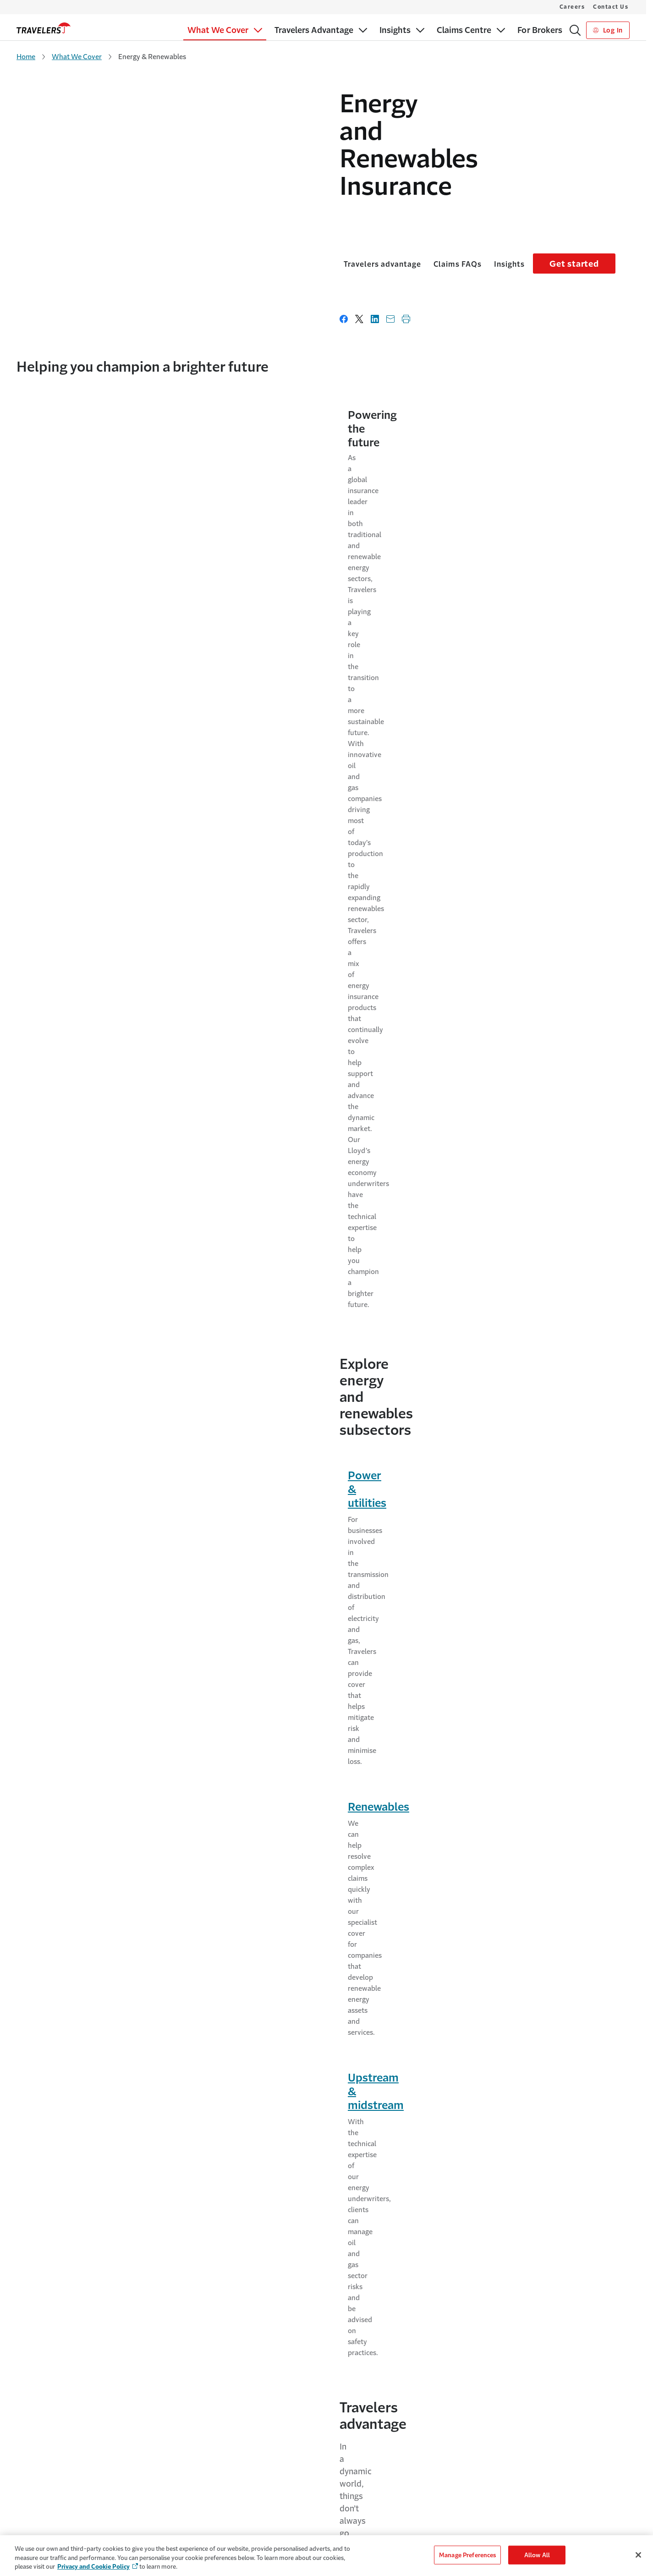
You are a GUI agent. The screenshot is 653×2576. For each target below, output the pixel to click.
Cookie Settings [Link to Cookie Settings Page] (495, 2463)
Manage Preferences (467, 2555)
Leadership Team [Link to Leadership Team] (196, 2498)
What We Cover (77, 56)
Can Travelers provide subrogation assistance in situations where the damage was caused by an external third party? (313, 1572)
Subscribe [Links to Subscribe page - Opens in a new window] (596, 2198)
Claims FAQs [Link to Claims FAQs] (134, 212)
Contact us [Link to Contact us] (146, 1195)
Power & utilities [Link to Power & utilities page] (67, 667)
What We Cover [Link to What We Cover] (38, 2445)
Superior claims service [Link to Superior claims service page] (73, 867)
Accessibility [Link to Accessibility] (491, 2445)
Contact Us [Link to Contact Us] (353, 2445)
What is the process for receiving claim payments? (267, 1636)
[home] (43, 28)
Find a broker (74, 1167)
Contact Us (610, 7)
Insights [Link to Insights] (186, 212)
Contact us (389, 1130)
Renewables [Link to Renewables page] (265, 667)
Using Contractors (491, 2040)
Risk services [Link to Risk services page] (49, 1773)
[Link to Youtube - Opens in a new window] (627, 2372)
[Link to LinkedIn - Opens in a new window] (612, 2372)
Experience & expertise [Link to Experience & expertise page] (72, 837)
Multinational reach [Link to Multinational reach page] (65, 885)
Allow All (537, 2555)
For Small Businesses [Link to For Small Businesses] (46, 2463)
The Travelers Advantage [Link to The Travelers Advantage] (207, 2445)
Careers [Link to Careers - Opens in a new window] (189, 2479)
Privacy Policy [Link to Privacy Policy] (492, 2498)
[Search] (575, 30)
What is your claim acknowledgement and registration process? (301, 1390)
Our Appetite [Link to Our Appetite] (35, 2498)
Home (25, 56)
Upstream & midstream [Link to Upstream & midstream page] (504, 667)
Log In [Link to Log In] (608, 30)
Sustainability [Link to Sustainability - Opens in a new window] (198, 2515)
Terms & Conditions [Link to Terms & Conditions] (500, 2516)
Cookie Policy (492, 2480)
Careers (572, 7)
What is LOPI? (175, 1448)
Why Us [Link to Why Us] (184, 2463)
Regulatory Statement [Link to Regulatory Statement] (504, 2534)
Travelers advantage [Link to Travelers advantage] (59, 212)
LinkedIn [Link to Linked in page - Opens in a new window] (175, 2214)
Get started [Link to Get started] (588, 213)
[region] (326, 2555)
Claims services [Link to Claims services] (370, 1773)
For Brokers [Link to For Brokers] (32, 2480)
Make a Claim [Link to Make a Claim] (355, 2480)
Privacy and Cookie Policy (93, 2567)
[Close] (638, 2555)
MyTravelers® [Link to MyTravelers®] (356, 2463)
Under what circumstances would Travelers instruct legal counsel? (307, 1506)
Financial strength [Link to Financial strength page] (62, 819)
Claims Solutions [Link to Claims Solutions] (40, 2516)
